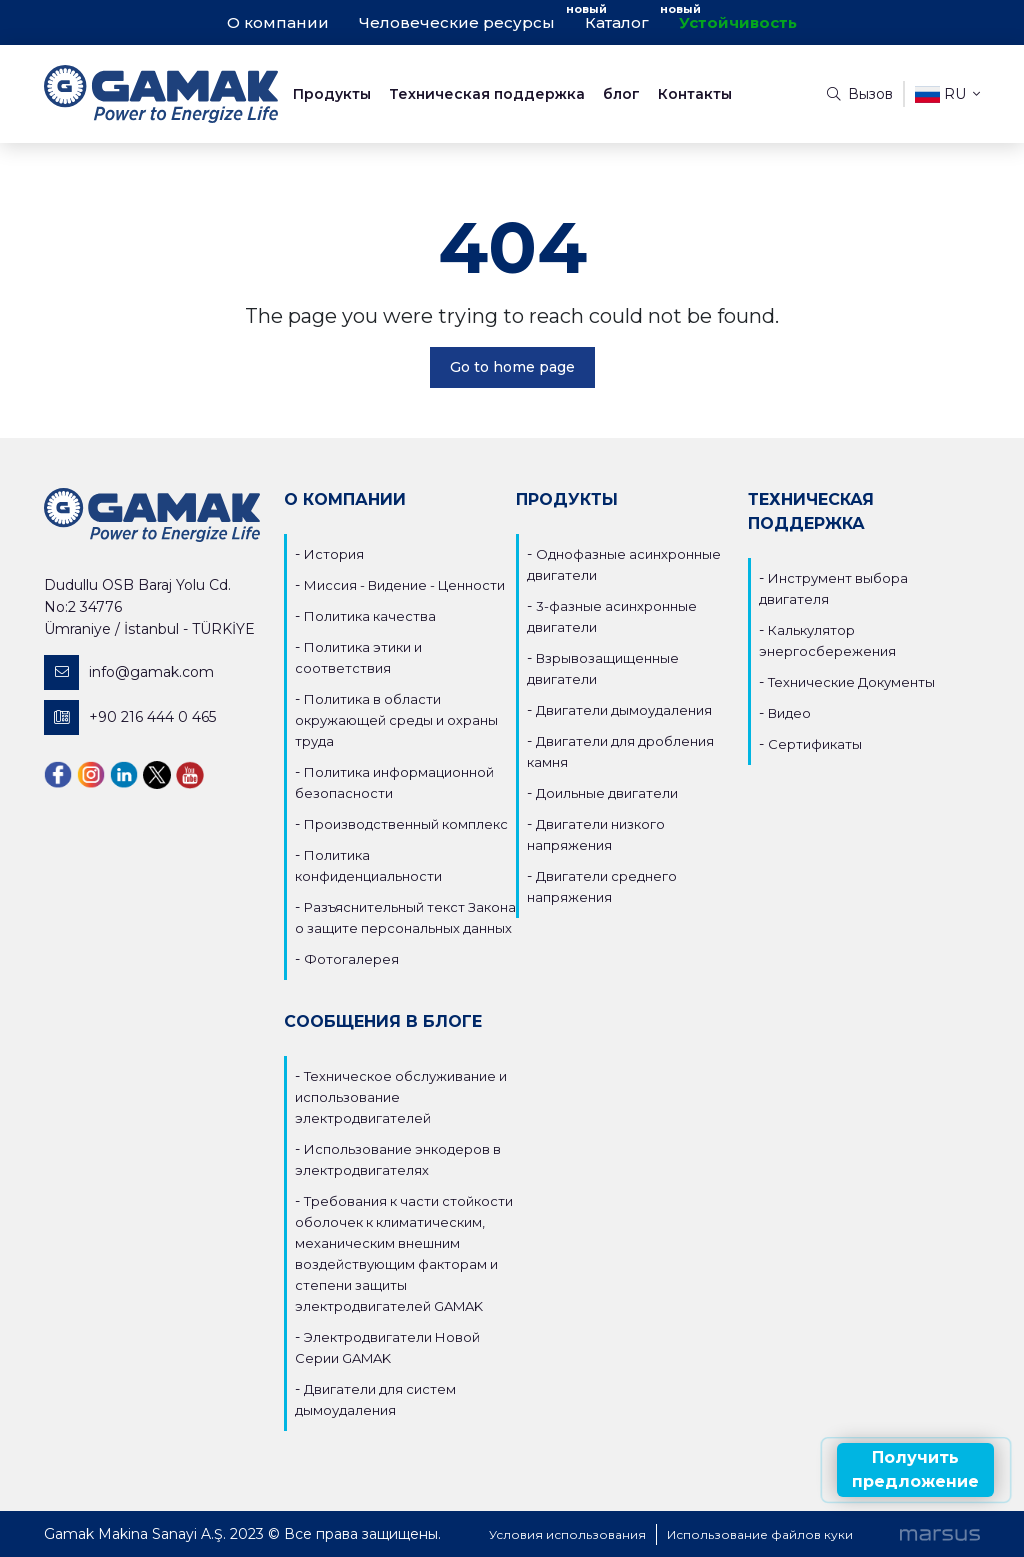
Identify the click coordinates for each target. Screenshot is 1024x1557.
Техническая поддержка (487, 94)
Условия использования (567, 1534)
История (334, 554)
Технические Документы (851, 682)
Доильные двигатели (607, 793)
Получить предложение (915, 1469)
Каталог (617, 22)
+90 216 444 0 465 (130, 717)
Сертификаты (815, 744)
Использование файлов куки (760, 1534)
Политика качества (370, 616)
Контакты (695, 94)
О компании (278, 22)
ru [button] (947, 94)
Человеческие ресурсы (457, 22)
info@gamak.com (129, 672)
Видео (789, 713)
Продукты (332, 94)
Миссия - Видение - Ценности (404, 585)
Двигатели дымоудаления (624, 710)
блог (621, 94)
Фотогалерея (351, 959)
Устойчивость (738, 22)
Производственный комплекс (406, 824)
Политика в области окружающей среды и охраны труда (396, 720)
